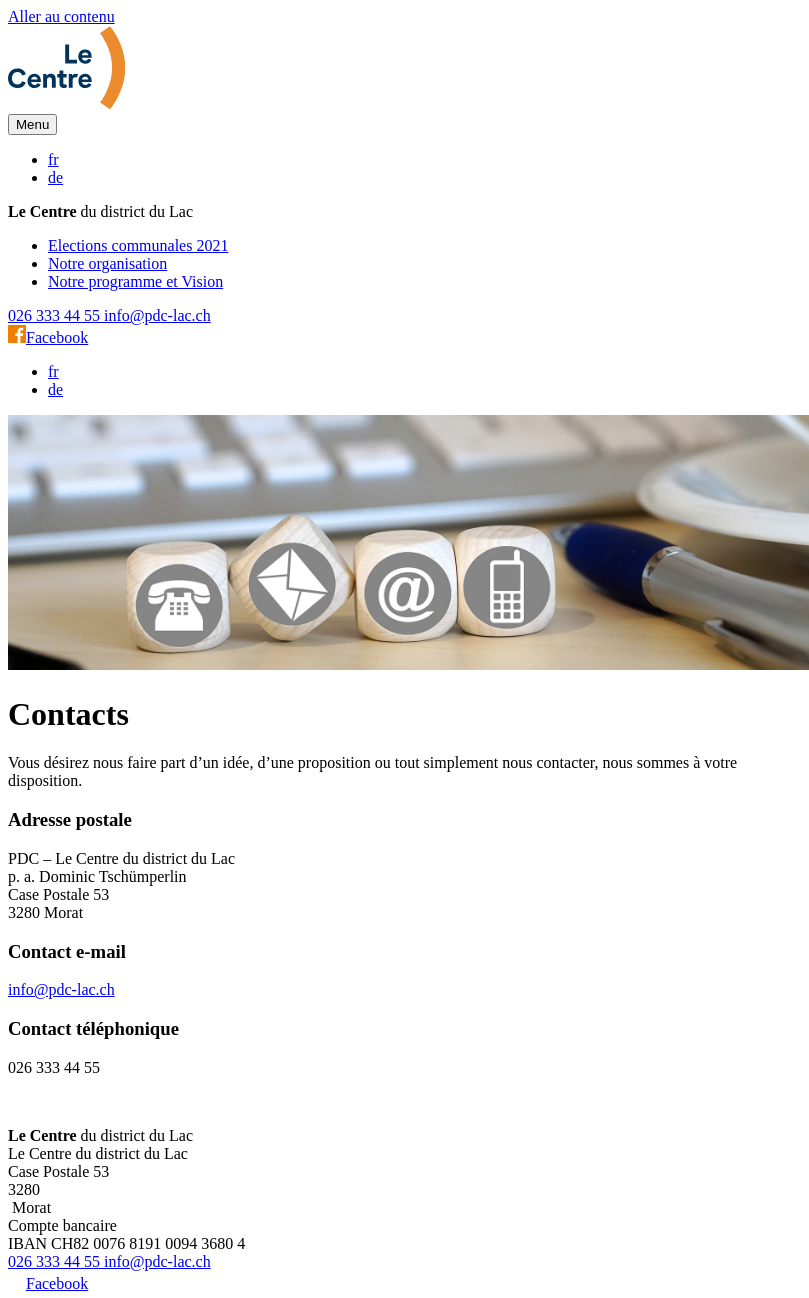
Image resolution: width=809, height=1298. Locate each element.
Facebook (48, 337)
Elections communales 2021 (138, 245)
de (55, 177)
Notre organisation (107, 263)
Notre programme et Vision (135, 281)
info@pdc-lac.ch (157, 315)
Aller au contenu (61, 16)
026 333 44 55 (56, 315)
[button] (32, 124)
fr (53, 159)
